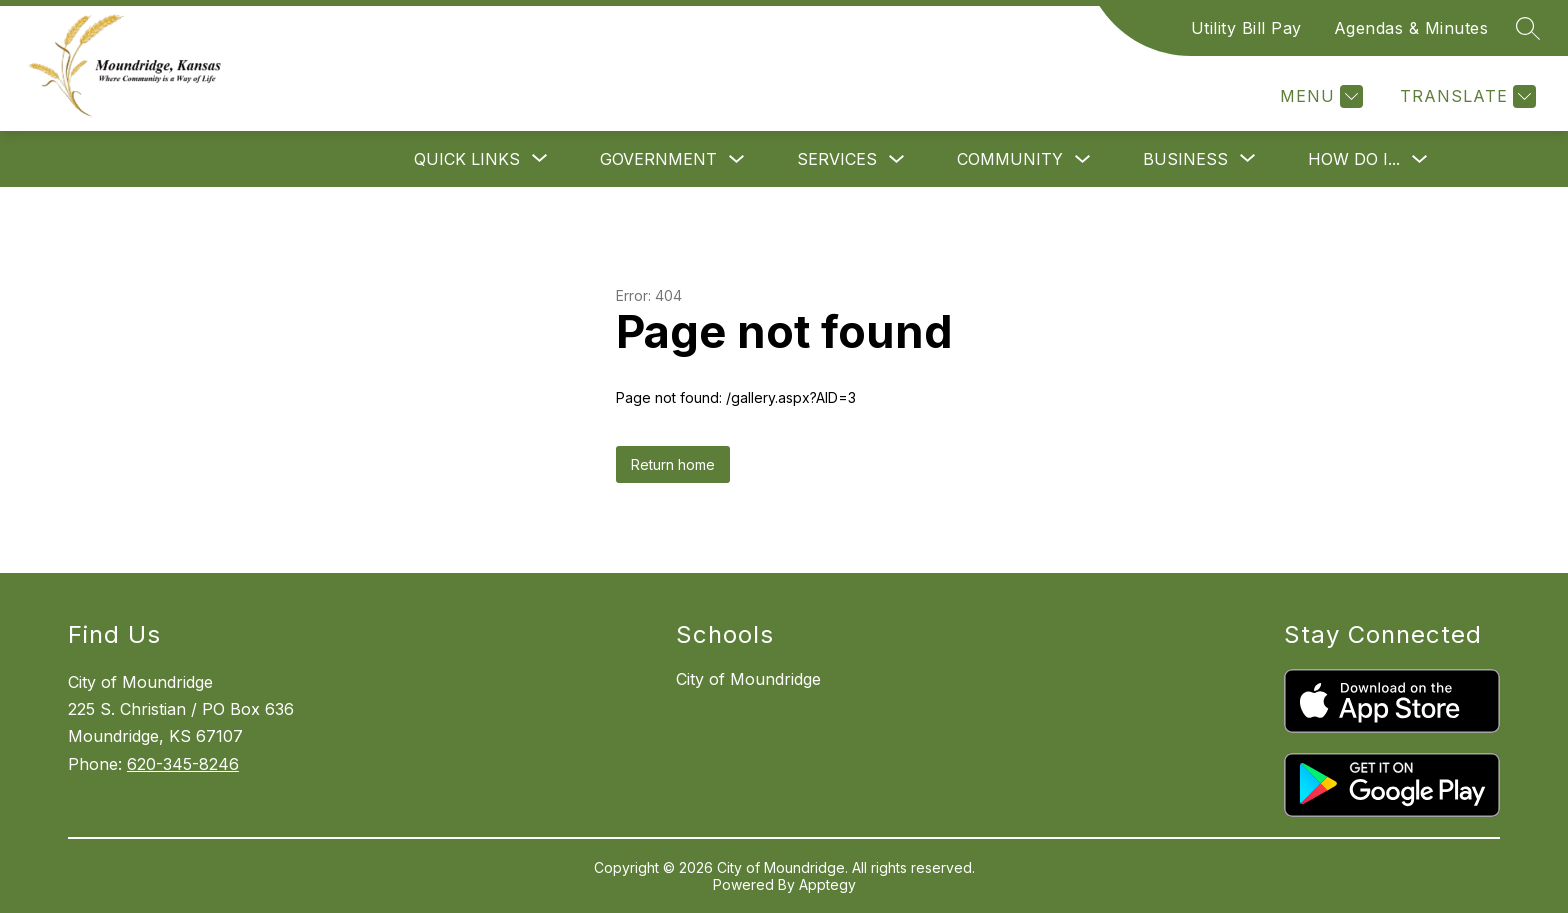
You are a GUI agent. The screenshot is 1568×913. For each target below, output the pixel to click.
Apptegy (827, 884)
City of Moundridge (748, 679)
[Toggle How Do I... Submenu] (1420, 159)
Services (837, 159)
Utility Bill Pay (1246, 28)
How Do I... (1354, 159)
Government (658, 159)
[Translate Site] (1465, 96)
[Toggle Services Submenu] (897, 159)
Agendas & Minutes (1411, 28)
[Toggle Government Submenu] (737, 159)
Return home (673, 464)
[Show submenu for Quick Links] (467, 159)
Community (1010, 159)
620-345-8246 (183, 764)
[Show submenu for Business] (1185, 159)
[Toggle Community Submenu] (1083, 159)
